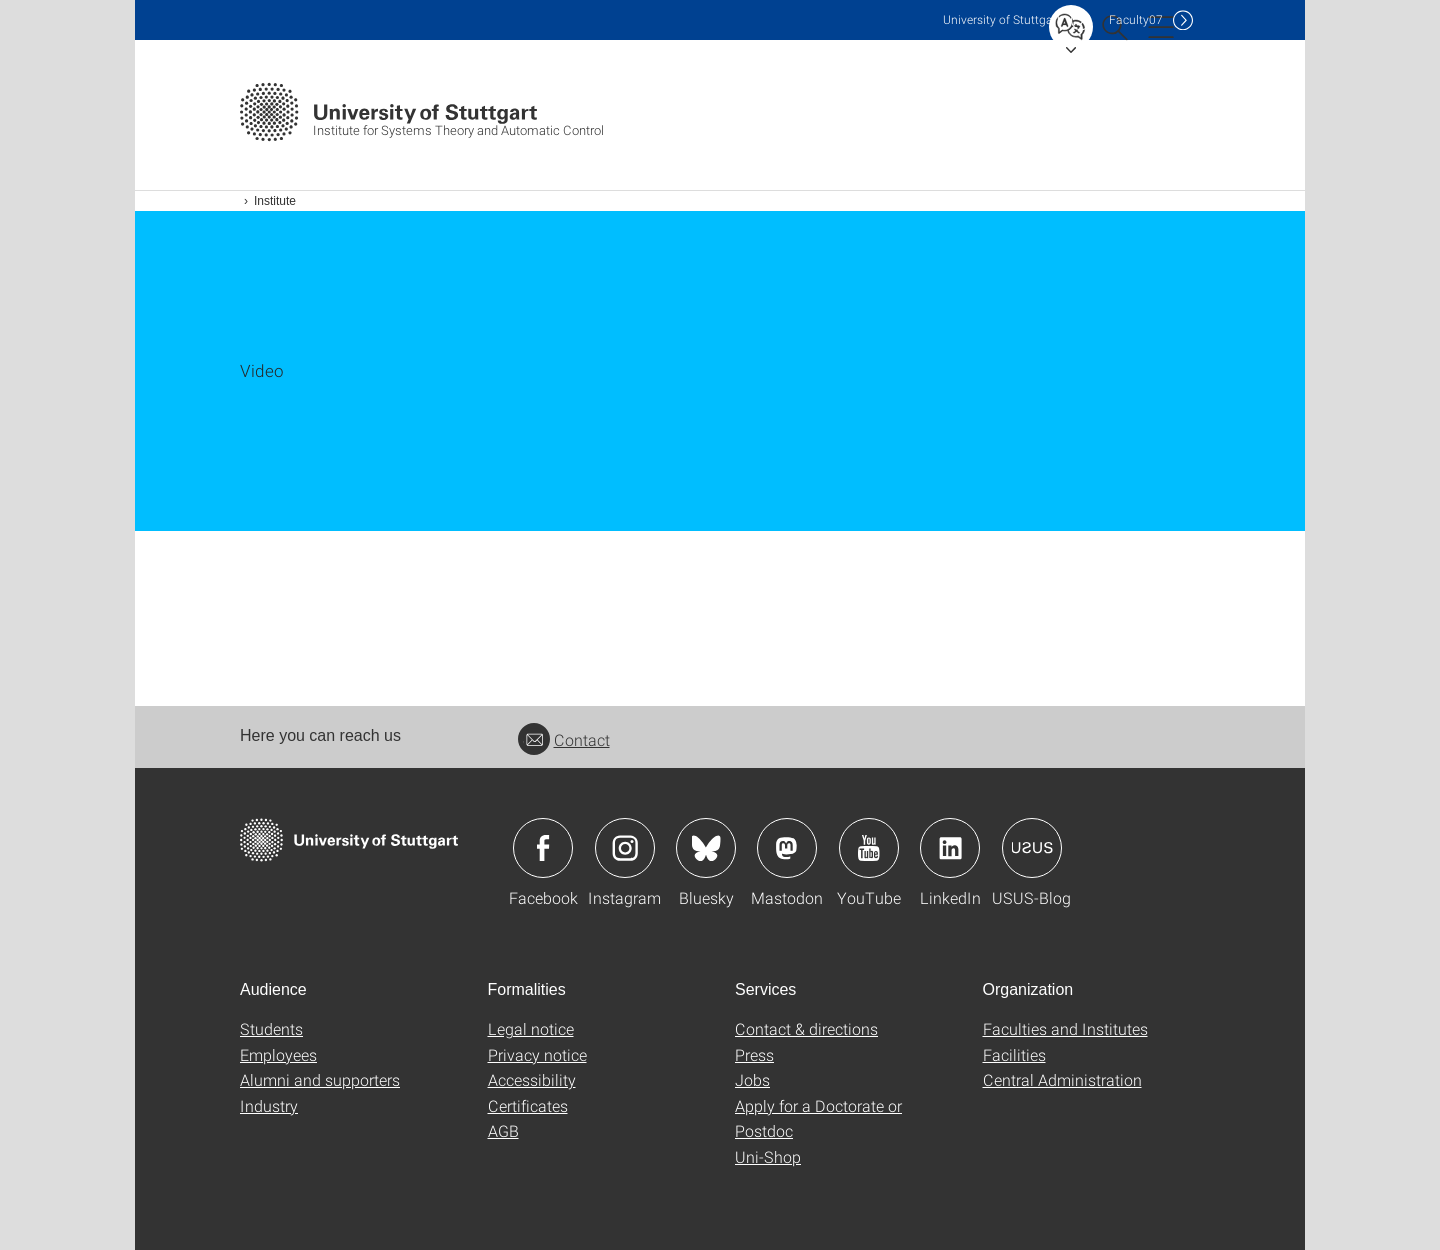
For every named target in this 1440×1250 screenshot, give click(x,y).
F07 (1136, 19)
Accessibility (532, 1079)
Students (271, 1028)
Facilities (1014, 1054)
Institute (275, 201)
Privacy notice (537, 1054)
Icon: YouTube (869, 848)
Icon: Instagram (625, 848)
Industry (269, 1105)
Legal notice (531, 1028)
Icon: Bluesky (706, 848)
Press (754, 1054)
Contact (564, 739)
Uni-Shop (768, 1156)
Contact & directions (806, 1028)
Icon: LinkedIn (950, 848)
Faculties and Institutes (1065, 1028)
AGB (503, 1130)
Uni (1002, 19)
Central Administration (1062, 1079)
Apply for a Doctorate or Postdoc (818, 1118)
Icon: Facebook (543, 848)
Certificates (528, 1105)
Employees (278, 1054)
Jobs (752, 1079)
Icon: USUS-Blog (1032, 848)
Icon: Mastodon (787, 848)
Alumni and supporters (320, 1079)
